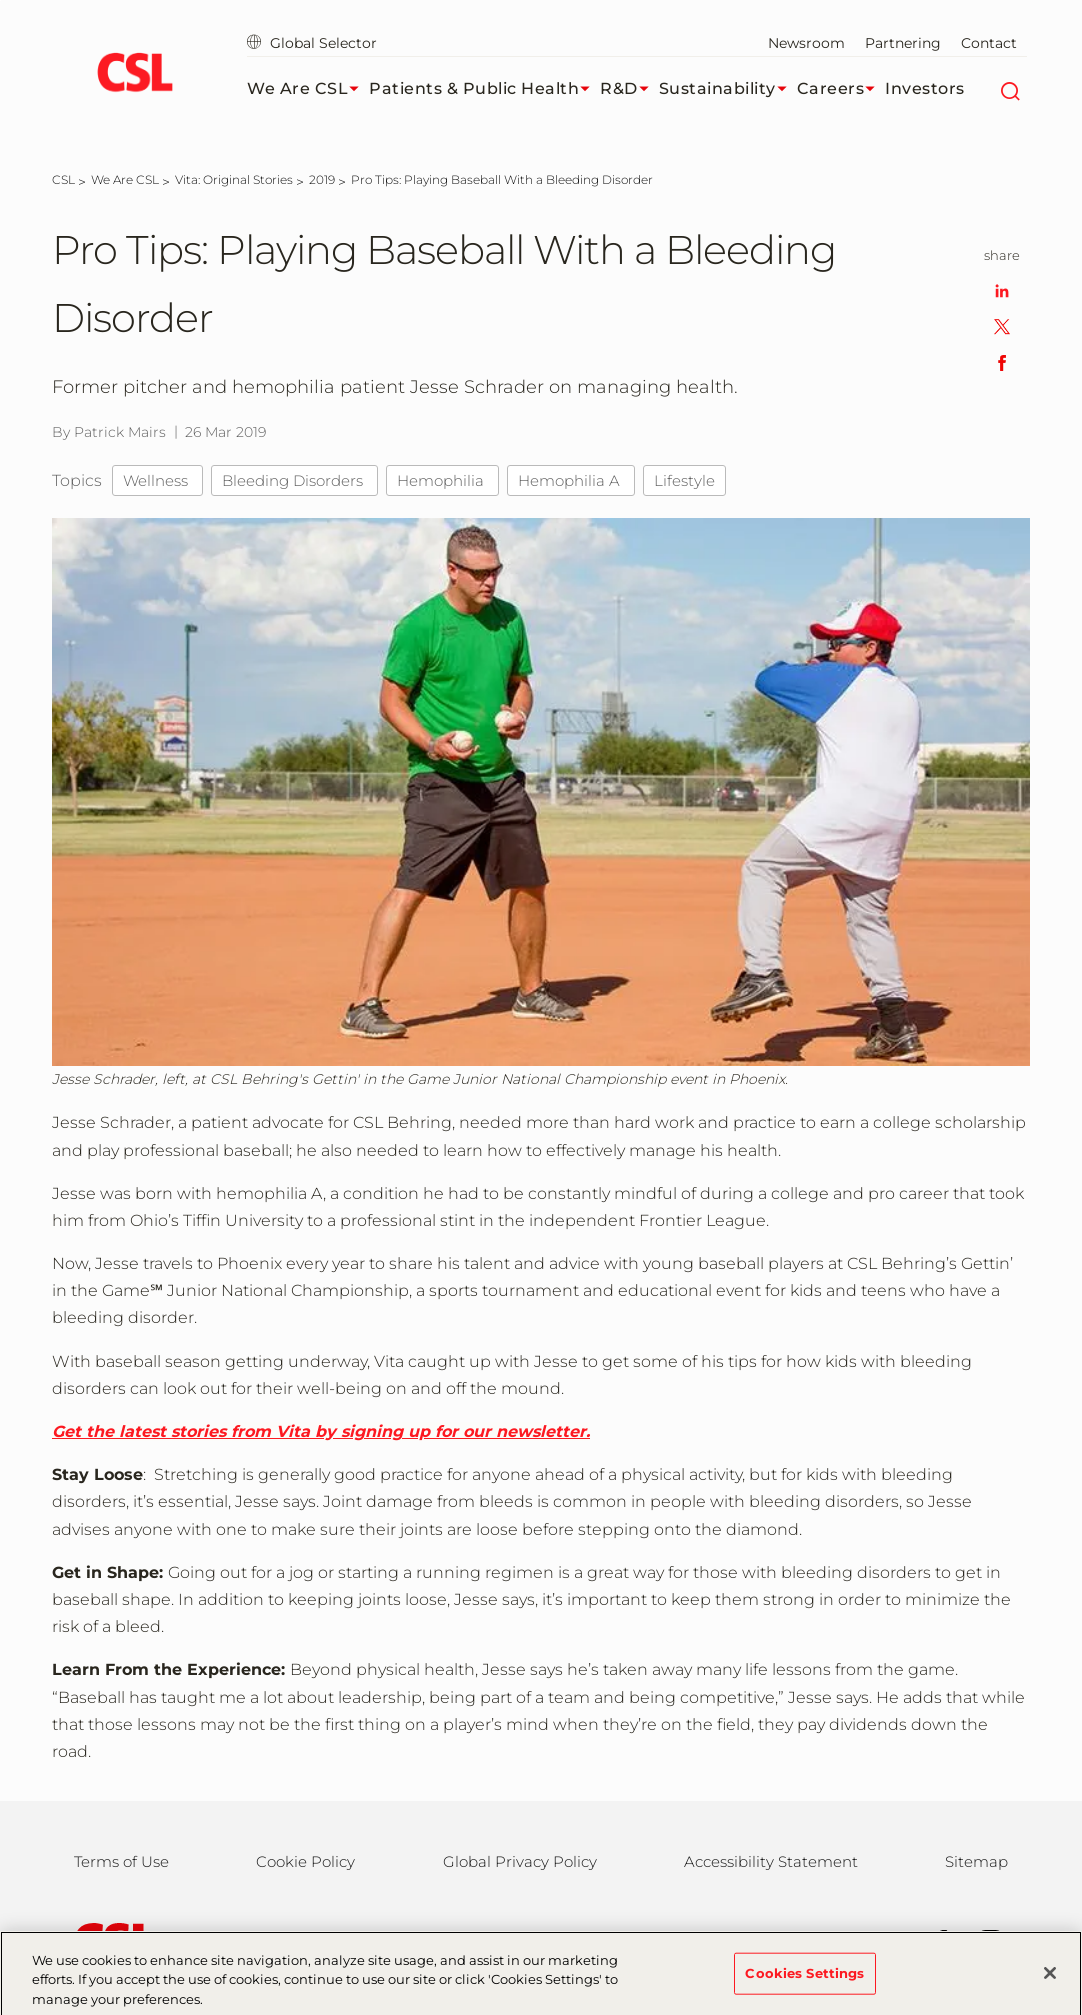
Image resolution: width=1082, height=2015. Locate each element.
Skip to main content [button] (0, 0)
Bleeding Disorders (294, 480)
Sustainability (728, 89)
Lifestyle (684, 480)
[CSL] (63, 179)
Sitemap (976, 1861)
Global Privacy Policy (520, 1861)
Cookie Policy (305, 1861)
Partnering (903, 43)
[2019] (322, 179)
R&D (629, 89)
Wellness (157, 480)
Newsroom (806, 43)
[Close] (1050, 1980)
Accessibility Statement (771, 1861)
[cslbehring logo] (134, 75)
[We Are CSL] (125, 179)
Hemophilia (442, 480)
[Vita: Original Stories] (234, 179)
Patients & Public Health (484, 89)
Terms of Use (121, 1861)
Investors (925, 88)
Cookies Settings (804, 1980)
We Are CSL (308, 89)
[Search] (1009, 89)
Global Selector (312, 43)
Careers (841, 89)
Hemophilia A (571, 480)
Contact (989, 43)
